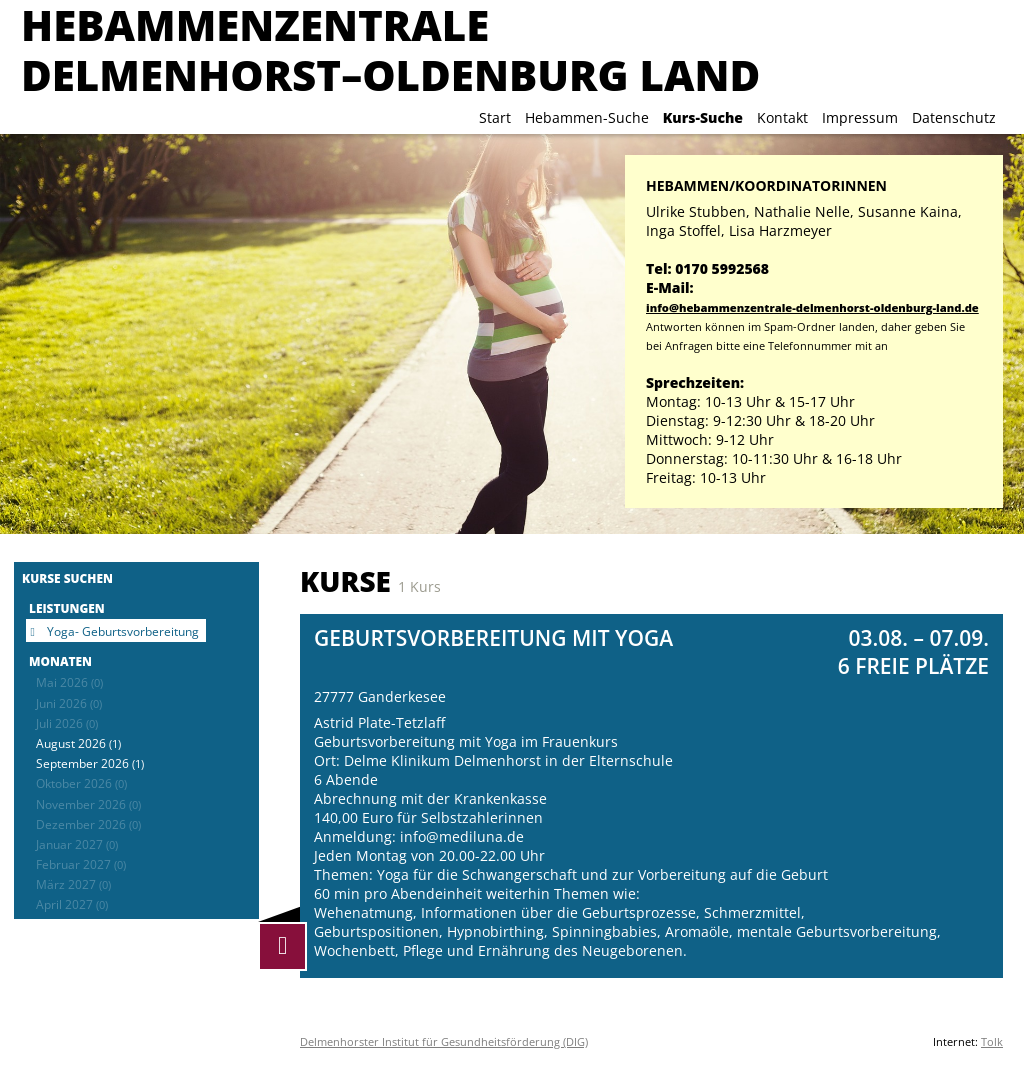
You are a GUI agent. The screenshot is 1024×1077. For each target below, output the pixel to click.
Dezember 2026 (88, 824)
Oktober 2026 (81, 783)
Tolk (992, 1041)
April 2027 (72, 904)
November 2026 (88, 804)
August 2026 (78, 743)
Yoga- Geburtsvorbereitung (123, 631)
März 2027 (73, 884)
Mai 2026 (69, 682)
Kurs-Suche (703, 117)
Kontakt (782, 117)
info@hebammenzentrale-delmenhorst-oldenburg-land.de (812, 307)
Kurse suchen (67, 578)
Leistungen (67, 608)
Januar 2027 (77, 844)
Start (495, 117)
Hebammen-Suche (587, 117)
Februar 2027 (81, 864)
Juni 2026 (69, 703)
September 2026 (90, 763)
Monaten (60, 661)
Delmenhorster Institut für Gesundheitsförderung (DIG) (444, 1041)
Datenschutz (954, 117)
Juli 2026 (67, 723)
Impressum (860, 117)
